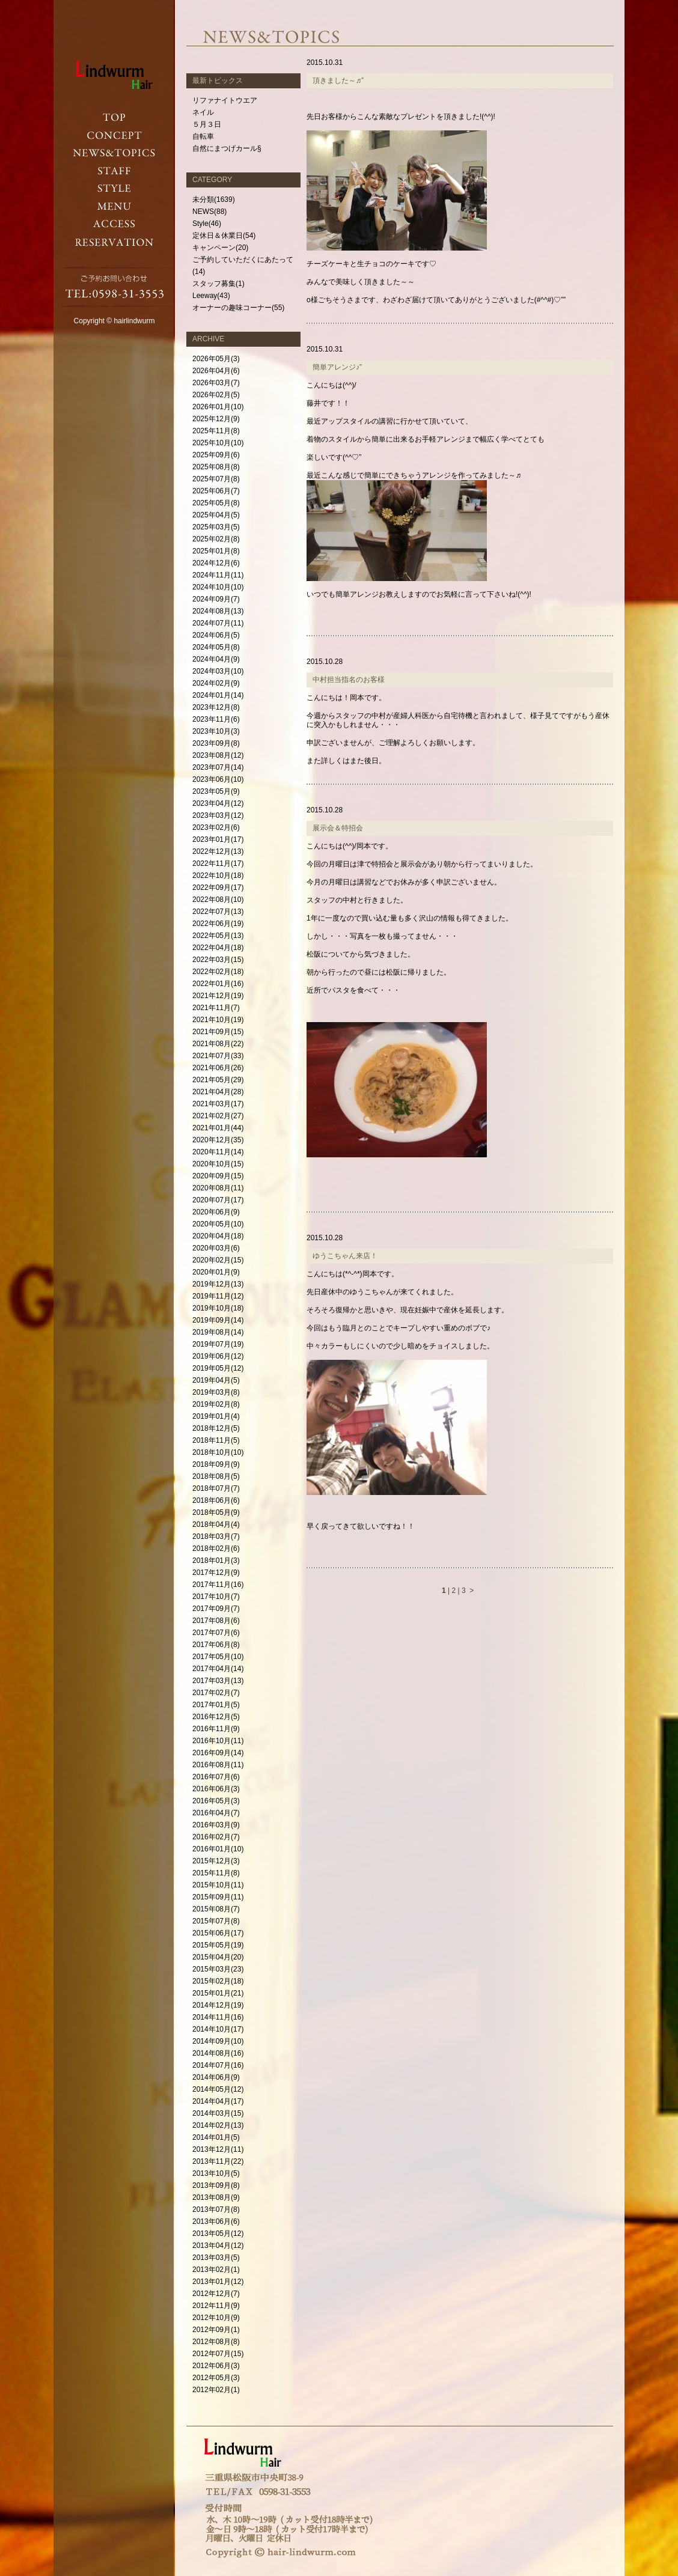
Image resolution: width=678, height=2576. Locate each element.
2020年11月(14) (217, 1152)
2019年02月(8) (216, 1404)
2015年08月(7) (216, 1909)
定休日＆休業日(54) (223, 235)
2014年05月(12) (217, 2089)
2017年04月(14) (217, 1668)
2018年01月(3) (216, 1560)
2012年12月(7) (216, 2293)
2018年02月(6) (216, 1548)
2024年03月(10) (217, 671)
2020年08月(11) (217, 1188)
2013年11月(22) (217, 2161)
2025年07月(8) (216, 479)
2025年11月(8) (216, 431)
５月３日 (206, 124)
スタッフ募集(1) (218, 283)
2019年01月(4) (216, 1416)
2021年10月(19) (217, 1019)
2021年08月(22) (217, 1044)
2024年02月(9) (216, 683)
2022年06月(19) (217, 923)
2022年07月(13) (217, 911)
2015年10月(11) (217, 1885)
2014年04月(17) (217, 2101)
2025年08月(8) (216, 467)
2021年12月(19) (217, 995)
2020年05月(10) (217, 1224)
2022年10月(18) (217, 875)
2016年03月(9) (216, 1825)
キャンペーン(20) (220, 247)
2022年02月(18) (217, 971)
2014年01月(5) (216, 2137)
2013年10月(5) (216, 2173)
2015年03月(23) (217, 1969)
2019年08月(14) (217, 1332)
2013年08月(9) (216, 2197)
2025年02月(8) (216, 539)
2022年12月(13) (217, 851)
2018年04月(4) (216, 1524)
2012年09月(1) (216, 2329)
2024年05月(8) (216, 647)
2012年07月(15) (217, 2353)
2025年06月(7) (216, 491)
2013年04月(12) (217, 2245)
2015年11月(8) (216, 1873)
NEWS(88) (209, 211)
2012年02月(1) (216, 2390)
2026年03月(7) (216, 383)
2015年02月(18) (217, 1981)
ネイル (203, 112)
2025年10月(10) (217, 443)
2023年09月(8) (216, 743)
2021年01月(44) (217, 1128)
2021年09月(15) (217, 1032)
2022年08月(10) (217, 899)
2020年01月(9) (216, 1272)
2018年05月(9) (216, 1512)
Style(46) (206, 223)
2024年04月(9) (216, 659)
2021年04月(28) (217, 1092)
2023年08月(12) (217, 755)
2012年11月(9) (216, 2305)
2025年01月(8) (216, 551)
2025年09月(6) (216, 455)
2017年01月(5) (216, 1705)
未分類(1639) (213, 199)
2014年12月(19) (217, 2005)
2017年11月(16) (217, 1584)
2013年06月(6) (216, 2221)
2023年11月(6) (216, 719)
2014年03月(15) (217, 2113)
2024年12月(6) (216, 563)
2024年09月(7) (216, 599)
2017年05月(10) (217, 1656)
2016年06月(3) (216, 1789)
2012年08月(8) (216, 2341)
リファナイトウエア (224, 100)
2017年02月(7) (216, 1692)
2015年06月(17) (217, 1933)
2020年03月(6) (216, 1248)
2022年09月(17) (217, 887)
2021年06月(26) (217, 1068)
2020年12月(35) (217, 1140)
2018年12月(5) (216, 1428)
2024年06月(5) (216, 635)
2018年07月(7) (216, 1488)
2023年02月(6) (216, 827)
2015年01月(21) (217, 1993)
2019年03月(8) (216, 1392)
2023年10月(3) (216, 731)
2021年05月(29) (217, 1080)
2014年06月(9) (216, 2077)
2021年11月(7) (216, 1007)
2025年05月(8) (216, 503)
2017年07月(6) (216, 1632)
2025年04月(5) (216, 515)
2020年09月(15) (217, 1176)
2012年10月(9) (216, 2317)
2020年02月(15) (217, 1260)
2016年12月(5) (216, 1717)
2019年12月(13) (217, 1284)
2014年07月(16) (217, 2065)
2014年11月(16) (217, 2017)
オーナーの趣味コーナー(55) (238, 307)
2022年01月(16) (217, 983)
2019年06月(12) (217, 1356)
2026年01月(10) (217, 407)
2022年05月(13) (217, 935)
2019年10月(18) (217, 1308)
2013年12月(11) (217, 2149)
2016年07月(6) (216, 1777)
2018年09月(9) (216, 1464)
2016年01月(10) (217, 1849)
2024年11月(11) (217, 575)
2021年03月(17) (217, 1104)
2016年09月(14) (217, 1753)
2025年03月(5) (216, 527)
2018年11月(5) (216, 1440)
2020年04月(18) (217, 1236)
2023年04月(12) (217, 803)
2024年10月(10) (217, 587)
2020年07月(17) (217, 1200)
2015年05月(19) (217, 1945)
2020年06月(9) (216, 1212)
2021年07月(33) (217, 1056)
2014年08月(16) (217, 2053)
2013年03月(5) (216, 2257)
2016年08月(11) (217, 1765)
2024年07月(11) (217, 623)
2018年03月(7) (216, 1536)
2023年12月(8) (216, 707)
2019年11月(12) (217, 1296)
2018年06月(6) (216, 1500)
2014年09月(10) (217, 2041)
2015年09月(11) (217, 1897)
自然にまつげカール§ (226, 148)
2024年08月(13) (217, 611)
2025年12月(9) (216, 419)
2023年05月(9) (216, 791)
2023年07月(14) (217, 767)
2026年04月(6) (216, 371)
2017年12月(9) (216, 1572)
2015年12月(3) (216, 1861)
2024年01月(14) (217, 695)
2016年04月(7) (216, 1813)
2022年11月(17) (217, 863)
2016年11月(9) (216, 1729)
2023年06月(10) (217, 779)
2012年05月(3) (216, 2378)
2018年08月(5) (216, 1476)
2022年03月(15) (217, 959)
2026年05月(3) (216, 359)
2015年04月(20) (217, 1957)
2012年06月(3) (216, 2365)
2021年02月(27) (217, 1116)
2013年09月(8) (216, 2185)
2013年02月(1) (216, 2269)
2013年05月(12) (217, 2233)
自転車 (203, 136)
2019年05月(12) (217, 1368)
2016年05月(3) (216, 1801)
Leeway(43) (211, 295)
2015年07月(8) (216, 1921)
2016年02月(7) (216, 1837)
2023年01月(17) (217, 839)
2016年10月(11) (217, 1741)
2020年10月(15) (217, 1164)
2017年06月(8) (216, 1644)
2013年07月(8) (216, 2209)
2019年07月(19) (217, 1344)
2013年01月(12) (217, 2281)
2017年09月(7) (216, 1608)
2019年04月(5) (216, 1380)
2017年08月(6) (216, 1620)
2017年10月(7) (216, 1596)
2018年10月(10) (217, 1452)
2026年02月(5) (216, 395)
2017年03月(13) (217, 1680)
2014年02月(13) (217, 2125)
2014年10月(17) (217, 2029)
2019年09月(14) (217, 1320)
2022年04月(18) (217, 947)
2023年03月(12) (217, 815)
